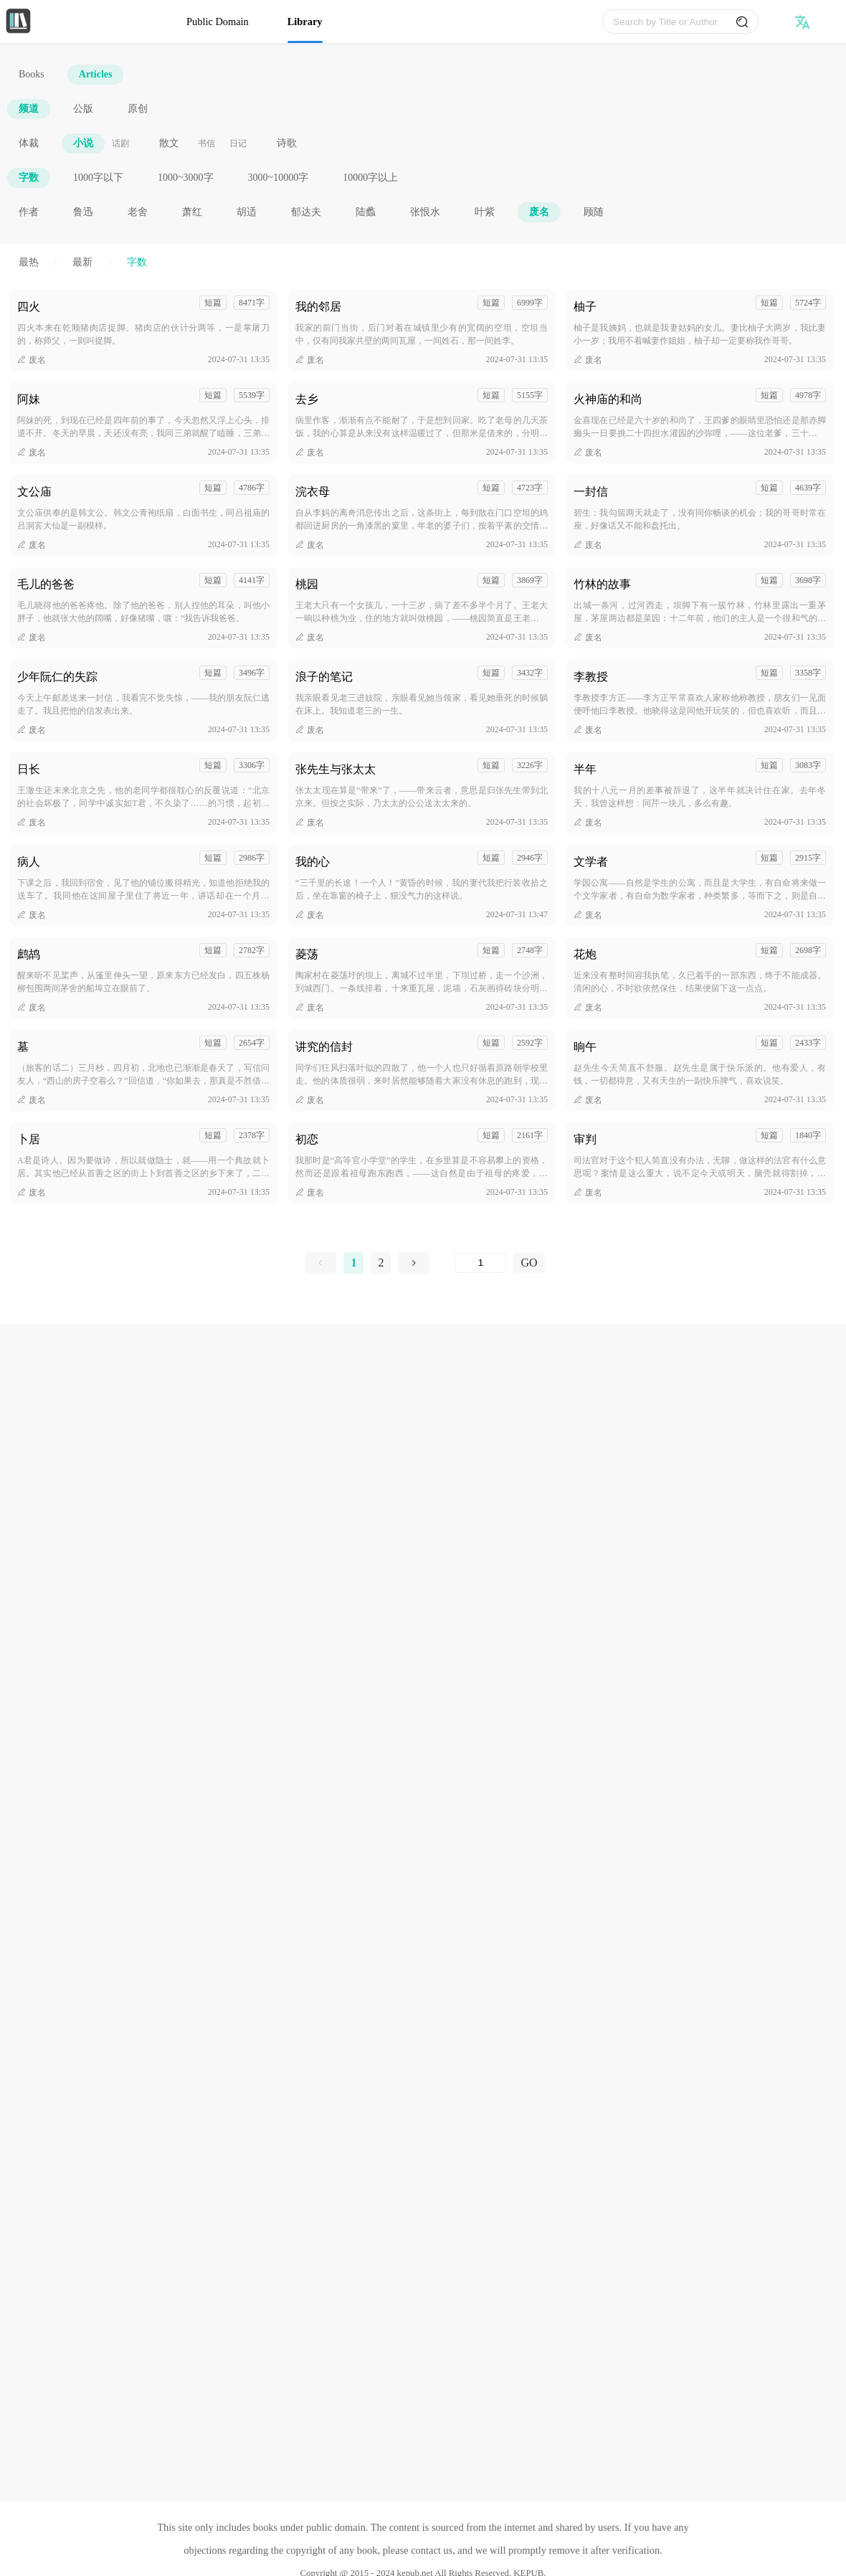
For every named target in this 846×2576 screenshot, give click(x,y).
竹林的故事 (602, 584)
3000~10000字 (278, 177)
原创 (138, 108)
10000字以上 (370, 177)
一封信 (591, 492)
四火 (28, 306)
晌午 (585, 1047)
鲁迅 (83, 212)
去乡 (306, 399)
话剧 (120, 143)
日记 (238, 143)
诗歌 (287, 143)
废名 (539, 212)
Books (31, 74)
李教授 (591, 677)
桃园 (306, 584)
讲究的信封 (324, 1047)
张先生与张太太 (335, 769)
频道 (29, 108)
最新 (82, 262)
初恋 (306, 1139)
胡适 (247, 212)
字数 (29, 177)
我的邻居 (318, 306)
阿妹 (28, 399)
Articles (96, 74)
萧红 (192, 212)
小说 (83, 143)
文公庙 (34, 492)
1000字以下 (98, 177)
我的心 (312, 862)
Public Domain (217, 21)
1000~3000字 (186, 177)
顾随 (594, 212)
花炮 (585, 954)
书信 (206, 143)
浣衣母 (312, 492)
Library (305, 21)
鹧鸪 (28, 954)
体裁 (29, 143)
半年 (585, 769)
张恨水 (425, 212)
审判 (585, 1139)
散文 (169, 143)
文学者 (591, 862)
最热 (29, 262)
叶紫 (485, 212)
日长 (28, 769)
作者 (29, 212)
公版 (83, 108)
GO (529, 1262)
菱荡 (306, 954)
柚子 (585, 306)
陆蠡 (366, 212)
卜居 (28, 1139)
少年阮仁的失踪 (57, 677)
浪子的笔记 (324, 677)
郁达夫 (306, 212)
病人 (28, 862)
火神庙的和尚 (608, 399)
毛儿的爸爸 (46, 584)
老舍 (138, 212)
